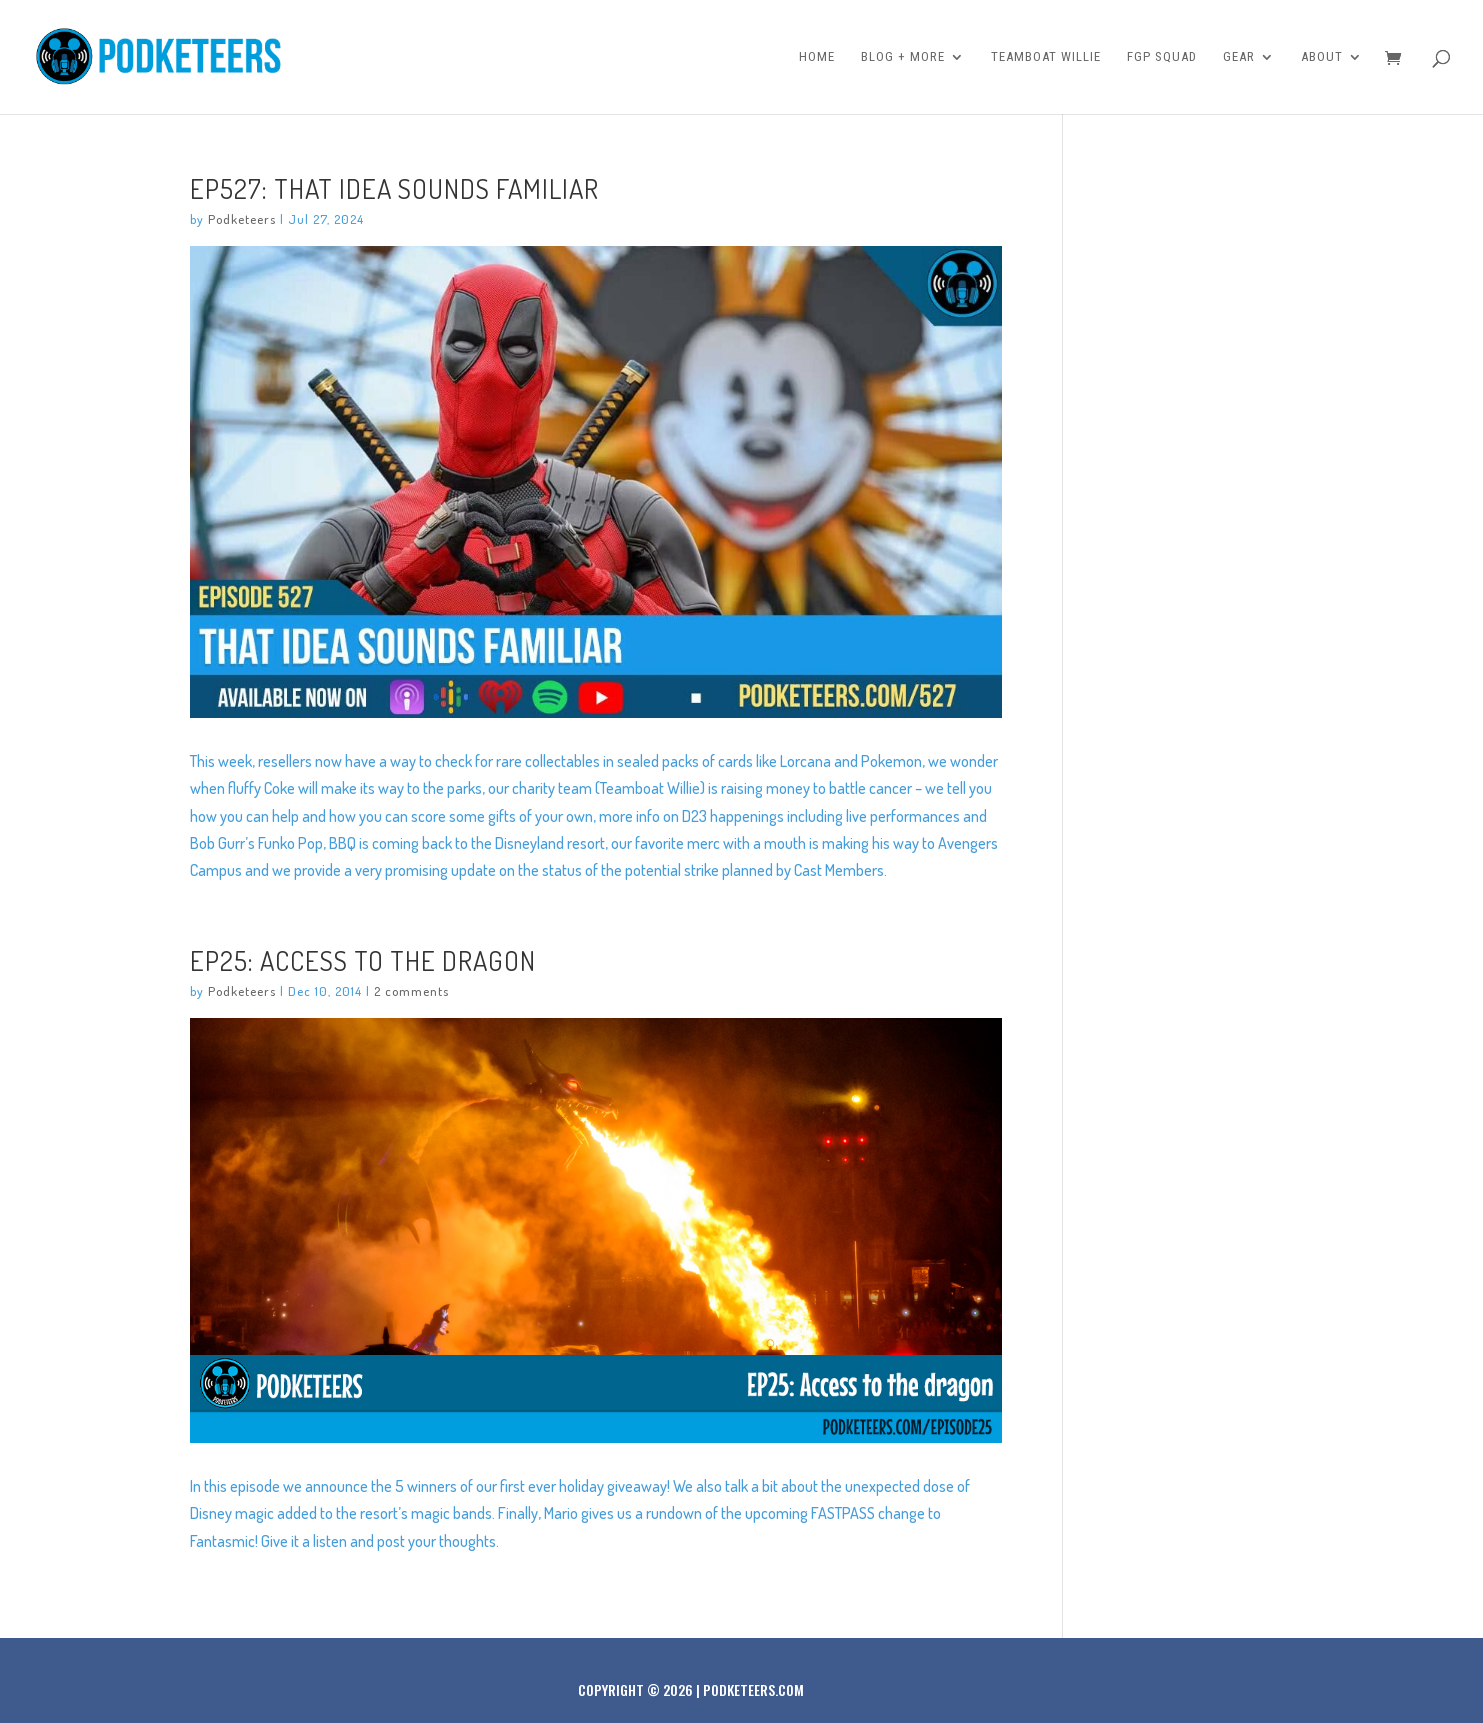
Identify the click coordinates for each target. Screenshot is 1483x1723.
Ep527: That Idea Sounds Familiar (394, 188)
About (1322, 57)
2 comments (411, 991)
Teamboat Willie (1046, 57)
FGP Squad (1162, 57)
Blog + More (903, 57)
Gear (1239, 57)
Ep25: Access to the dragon (363, 960)
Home (817, 57)
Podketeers (242, 219)
